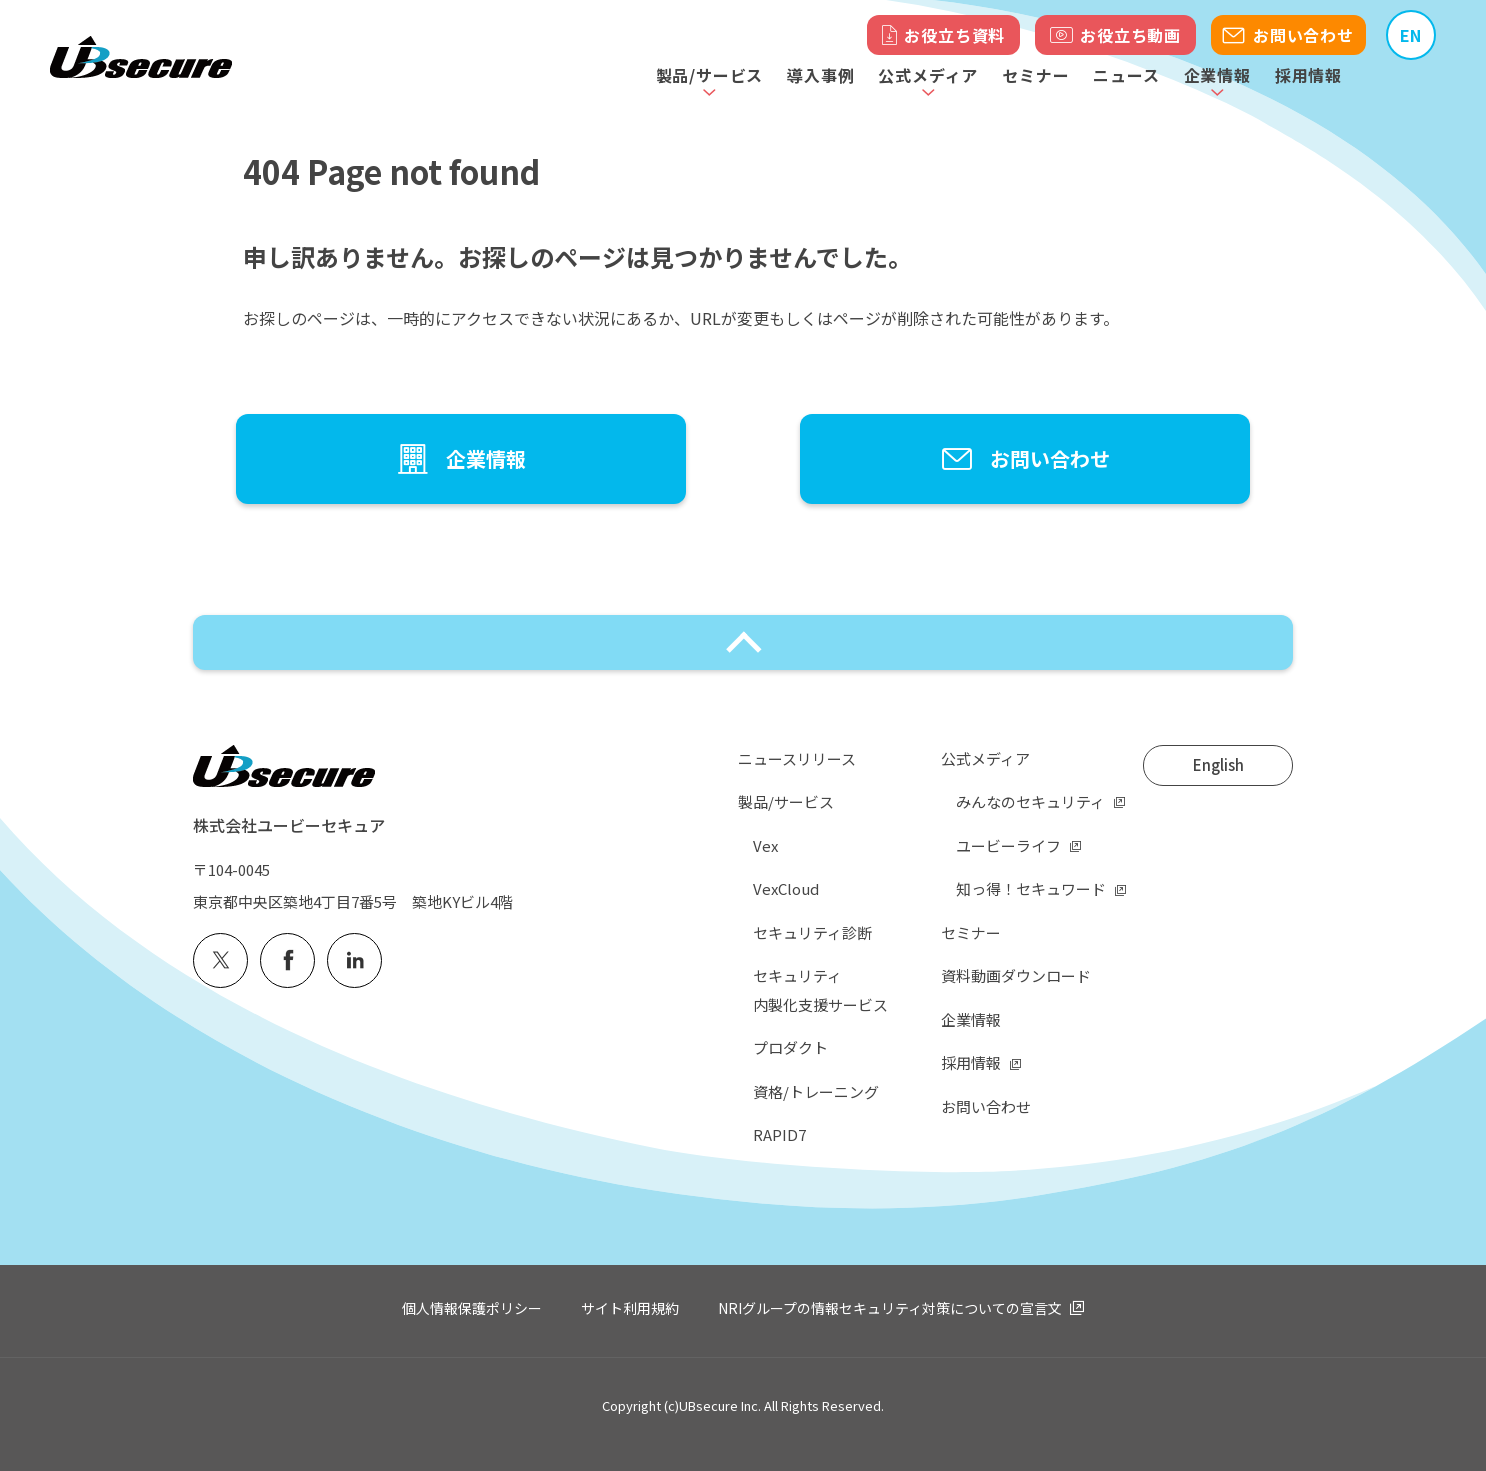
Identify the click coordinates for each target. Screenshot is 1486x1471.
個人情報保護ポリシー (472, 1308)
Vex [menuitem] (765, 845)
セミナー (1035, 75)
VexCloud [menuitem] (786, 888)
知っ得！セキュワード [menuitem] (1031, 888)
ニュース (1126, 75)
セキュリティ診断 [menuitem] (812, 932)
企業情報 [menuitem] (971, 1019)
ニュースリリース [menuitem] (797, 758)
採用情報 (1308, 75)
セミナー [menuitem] (971, 932)
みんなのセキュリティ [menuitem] (1030, 801)
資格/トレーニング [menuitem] (816, 1091)
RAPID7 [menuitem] (779, 1134)
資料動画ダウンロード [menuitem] (1016, 975)
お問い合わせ (1303, 35)
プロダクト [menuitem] (790, 1047)
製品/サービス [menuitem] (786, 801)
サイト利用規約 (630, 1308)
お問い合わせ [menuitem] (986, 1106)
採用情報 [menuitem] (971, 1062)
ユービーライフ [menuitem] (1008, 845)
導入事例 (820, 75)
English (1218, 764)
